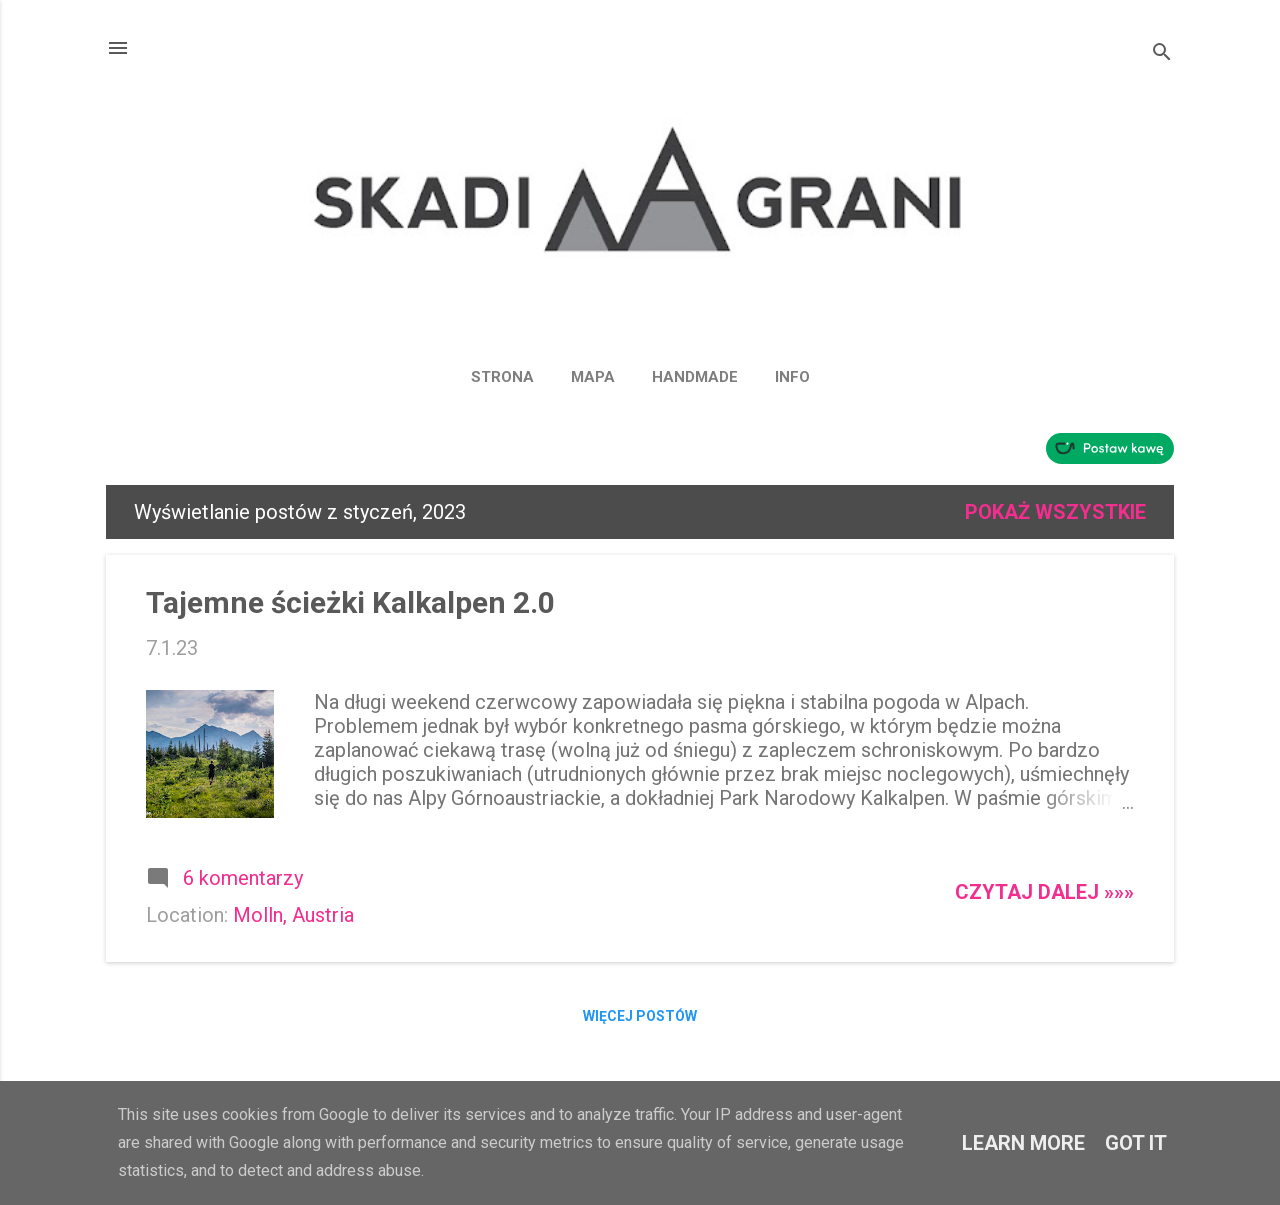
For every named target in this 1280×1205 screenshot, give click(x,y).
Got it (1136, 1143)
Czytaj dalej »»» (1044, 892)
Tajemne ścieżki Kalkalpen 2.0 (350, 602)
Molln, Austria (293, 915)
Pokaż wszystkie (1055, 512)
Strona (502, 377)
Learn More (1023, 1143)
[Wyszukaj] (1162, 54)
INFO (792, 377)
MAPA (593, 377)
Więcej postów (640, 1016)
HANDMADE (695, 377)
